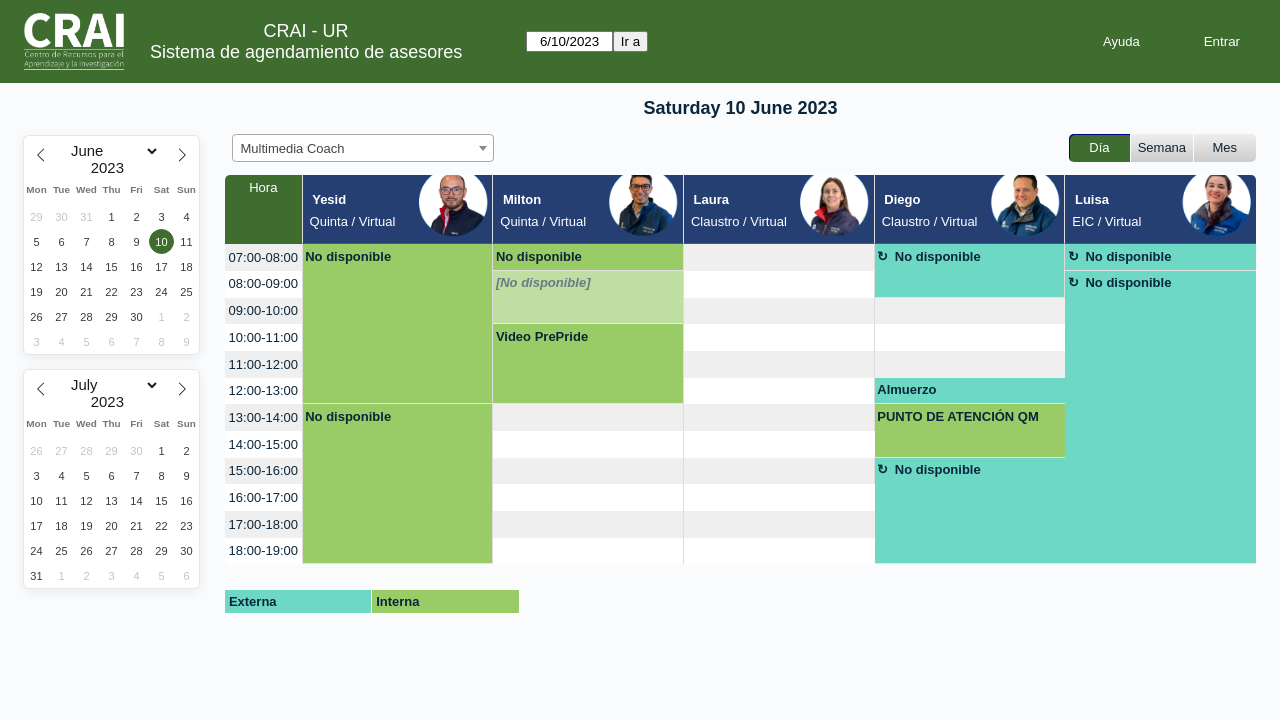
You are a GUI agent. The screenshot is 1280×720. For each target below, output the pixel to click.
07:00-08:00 (263, 257)
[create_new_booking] (779, 257)
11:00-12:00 (263, 364)
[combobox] (363, 148)
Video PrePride (542, 336)
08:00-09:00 (263, 283)
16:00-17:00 (263, 497)
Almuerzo (906, 389)
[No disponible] (543, 282)
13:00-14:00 (263, 417)
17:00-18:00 (263, 524)
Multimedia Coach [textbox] (293, 148)
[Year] (112, 168)
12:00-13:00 (263, 390)
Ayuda (1121, 41)
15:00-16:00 (263, 470)
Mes (1225, 147)
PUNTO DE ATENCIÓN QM (958, 416)
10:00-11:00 (263, 337)
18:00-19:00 (263, 550)
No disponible (348, 256)
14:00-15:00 (263, 444)
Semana (1162, 147)
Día (1099, 147)
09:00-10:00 (263, 310)
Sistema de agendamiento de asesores (306, 52)
